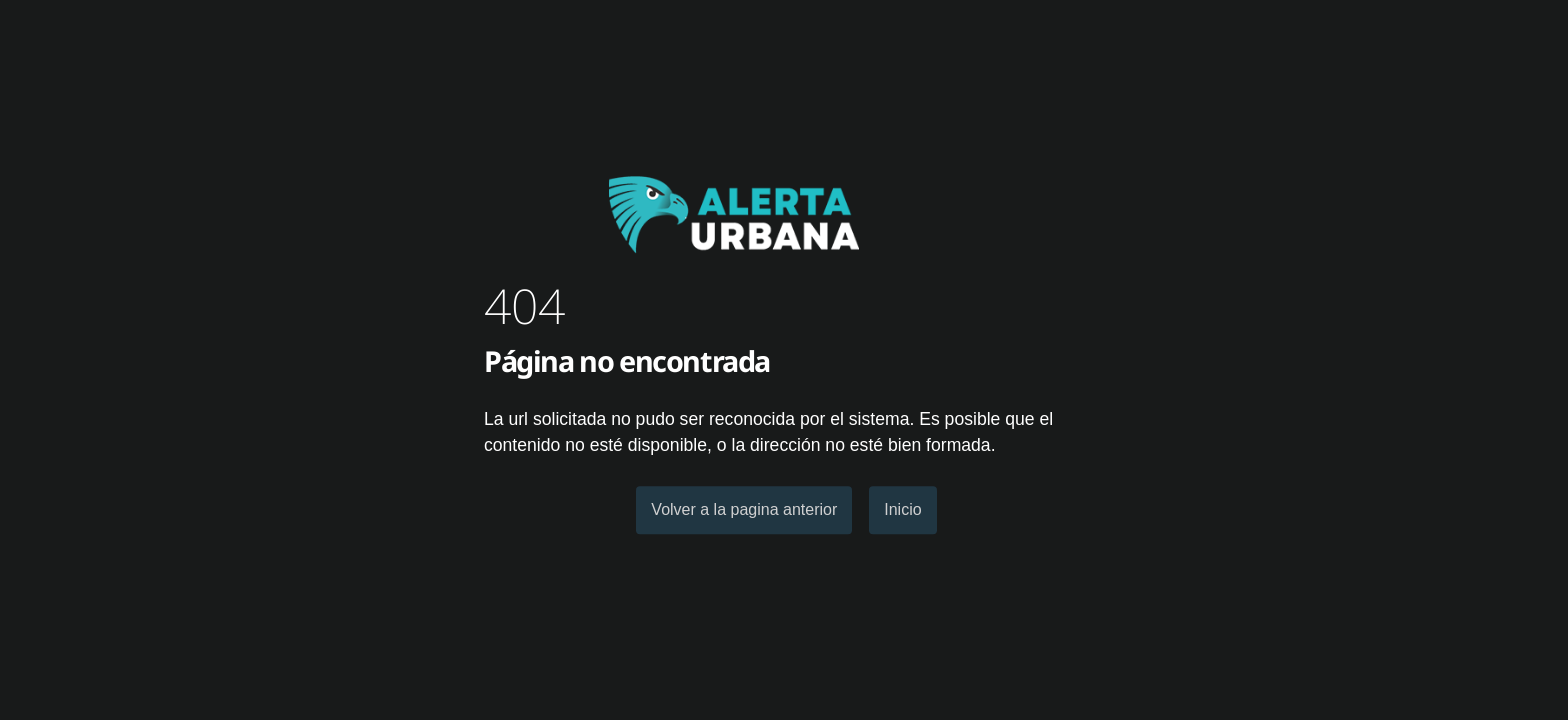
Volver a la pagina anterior (744, 509)
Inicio (902, 509)
